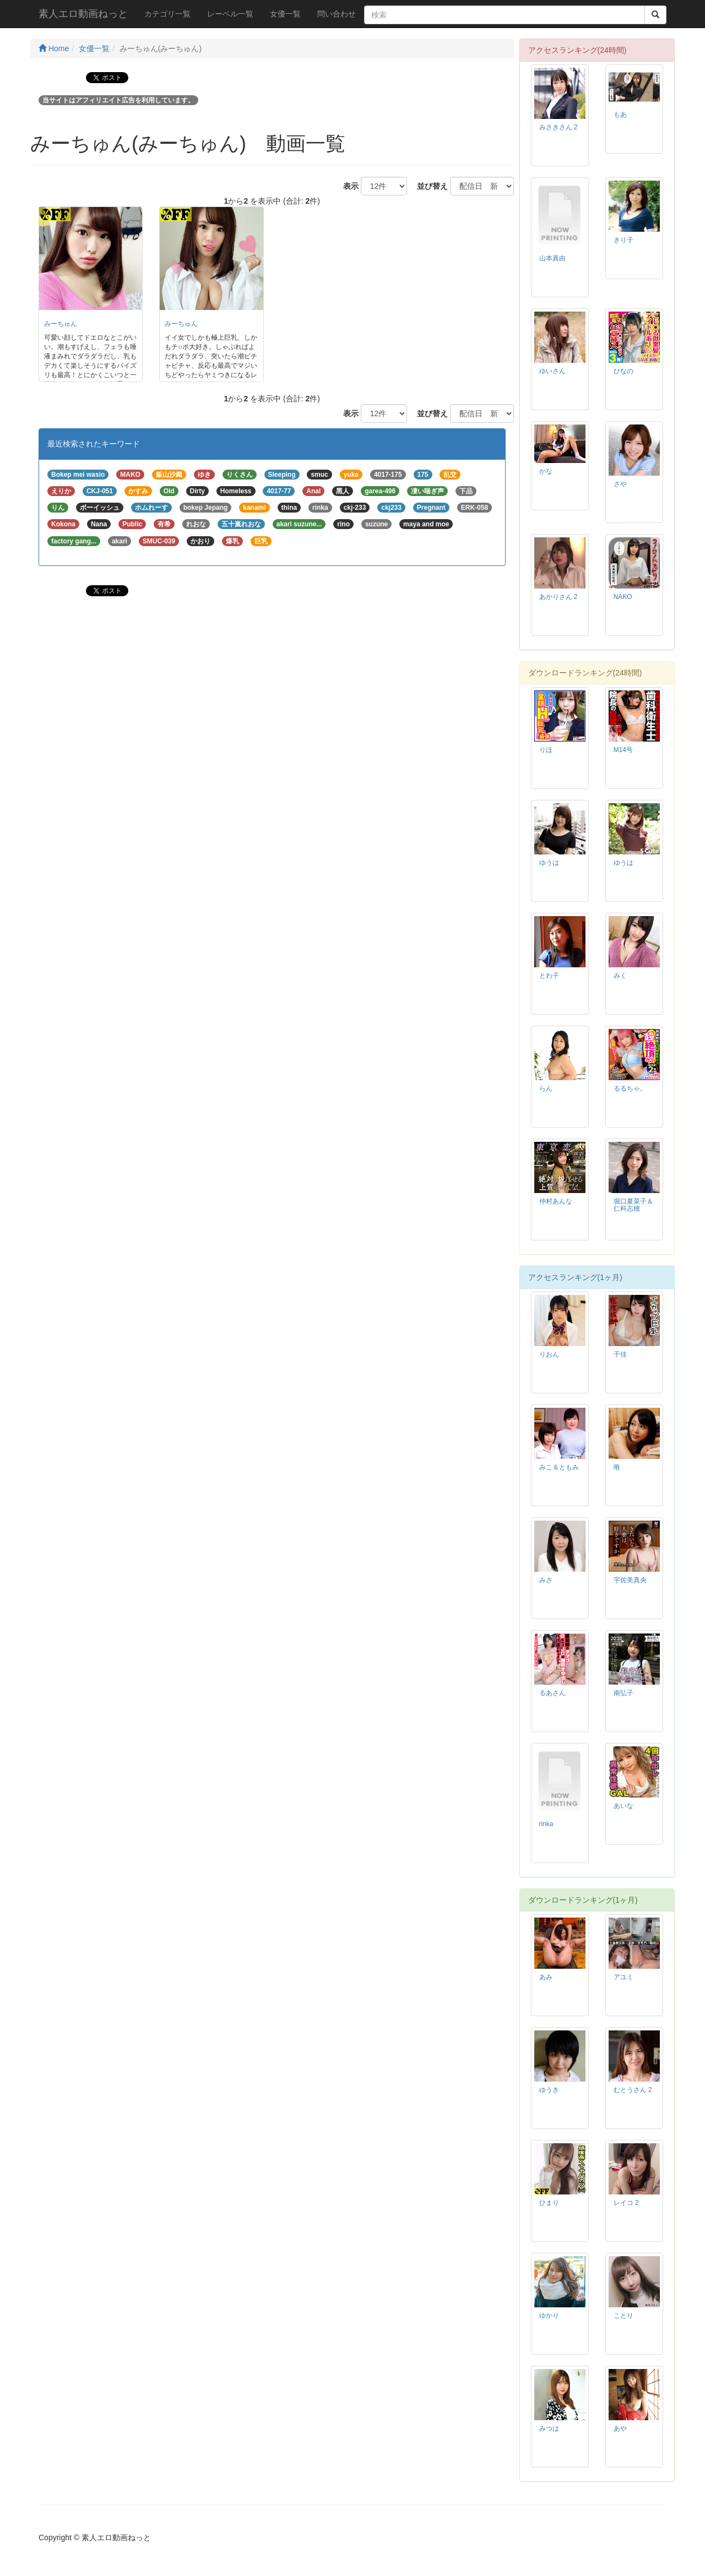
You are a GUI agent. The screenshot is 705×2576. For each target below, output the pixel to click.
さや (620, 484)
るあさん (552, 1693)
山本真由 (552, 258)
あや (620, 2428)
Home (54, 48)
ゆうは (549, 863)
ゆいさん (552, 371)
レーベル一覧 (230, 13)
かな (545, 471)
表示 (347, 186)
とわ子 (549, 975)
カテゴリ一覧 (167, 13)
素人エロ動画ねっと (83, 13)
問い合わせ (336, 13)
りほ (545, 750)
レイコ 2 (626, 2203)
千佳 (620, 1354)
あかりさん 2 (558, 597)
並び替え (428, 186)
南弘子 (623, 1693)
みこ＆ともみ (559, 1467)
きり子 (623, 240)
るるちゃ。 (630, 1088)
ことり (623, 2315)
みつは (549, 2428)
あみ (545, 1977)
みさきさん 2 (558, 127)
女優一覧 (285, 13)
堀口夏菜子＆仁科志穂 (633, 1204)
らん (545, 1088)
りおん (549, 1354)
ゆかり (549, 2315)
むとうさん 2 (633, 2090)
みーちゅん (60, 324)
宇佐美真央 (630, 1580)
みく (620, 975)
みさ (545, 1580)
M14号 (623, 750)
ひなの (623, 371)
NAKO (623, 597)
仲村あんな (555, 1201)
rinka (546, 1824)
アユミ (623, 1977)
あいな (623, 1806)
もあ (620, 114)
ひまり (549, 2203)
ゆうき (549, 2090)
